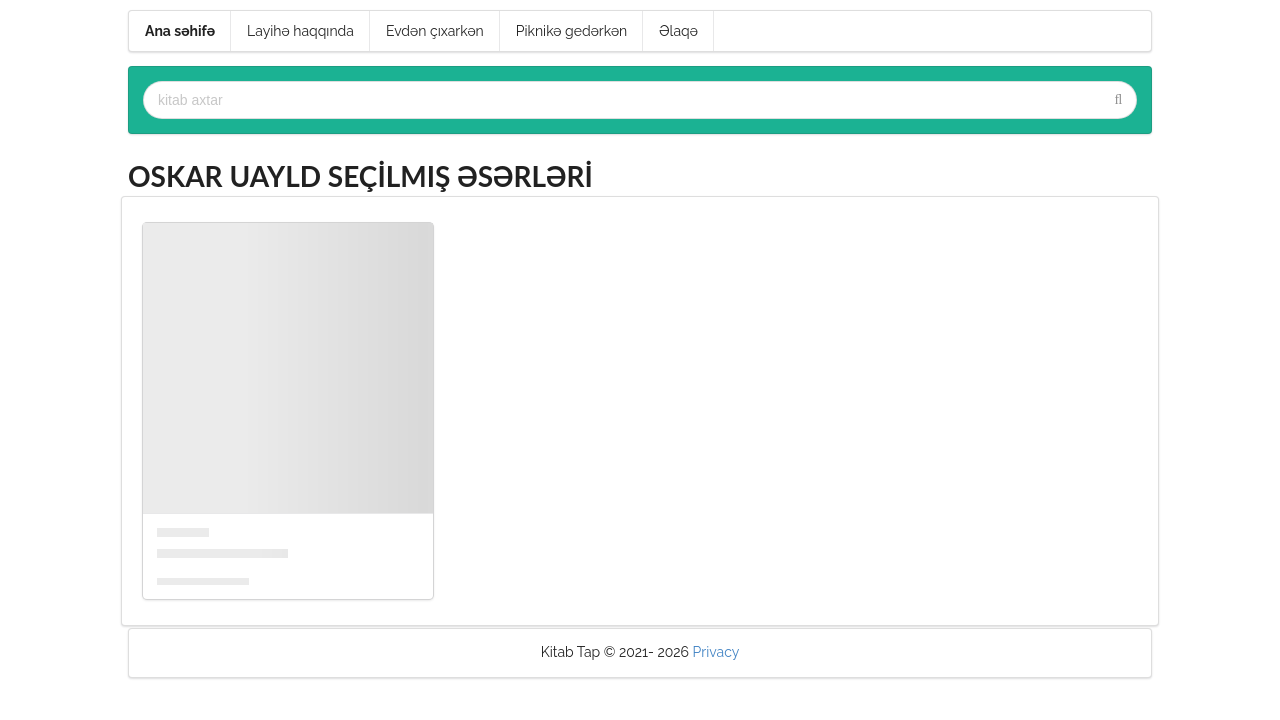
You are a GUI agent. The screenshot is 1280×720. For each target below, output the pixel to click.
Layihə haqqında (300, 31)
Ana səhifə (180, 31)
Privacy (716, 652)
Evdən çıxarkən (435, 31)
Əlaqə (678, 31)
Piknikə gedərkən (572, 31)
